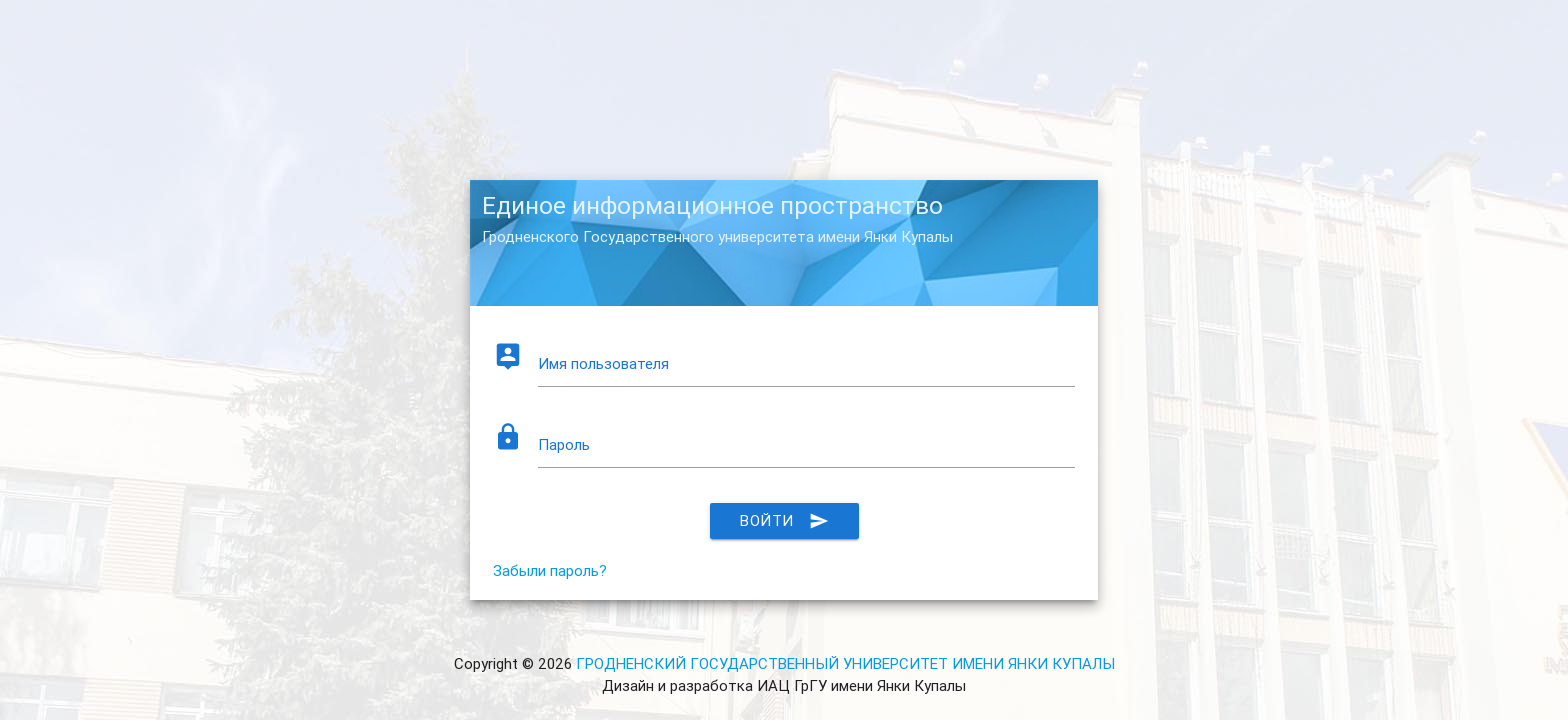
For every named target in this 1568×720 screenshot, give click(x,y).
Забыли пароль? (550, 570)
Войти (784, 521)
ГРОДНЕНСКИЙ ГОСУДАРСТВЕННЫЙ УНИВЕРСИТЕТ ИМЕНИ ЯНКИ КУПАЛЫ (845, 663)
